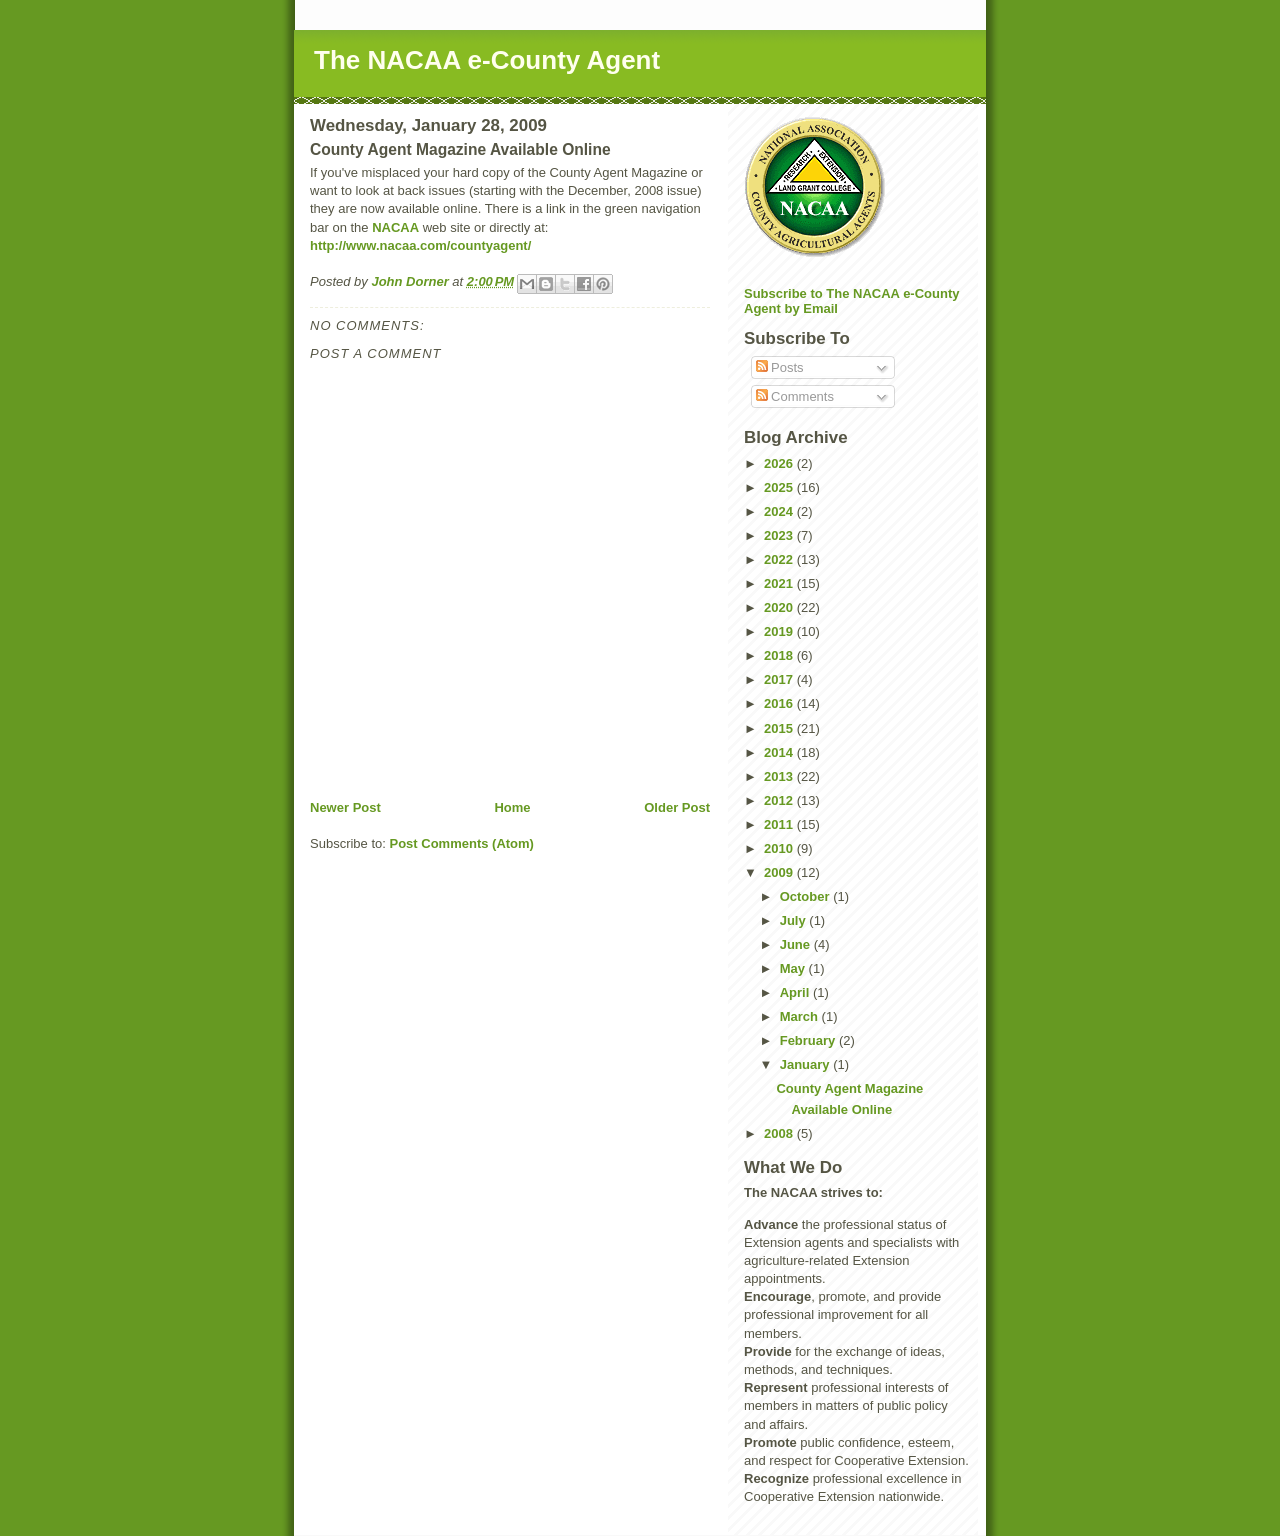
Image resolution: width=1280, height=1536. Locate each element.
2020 (780, 607)
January (806, 1064)
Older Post (677, 807)
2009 (780, 872)
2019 (780, 631)
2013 (780, 776)
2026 (780, 463)
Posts (780, 367)
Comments (795, 396)
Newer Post (345, 807)
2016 (780, 703)
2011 (780, 824)
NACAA (395, 227)
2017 (780, 679)
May (794, 968)
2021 (780, 583)
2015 (780, 728)
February (809, 1040)
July (795, 920)
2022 (780, 559)
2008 (780, 1133)
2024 (780, 511)
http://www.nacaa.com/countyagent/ (420, 245)
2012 (780, 800)
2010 (780, 848)
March (801, 1016)
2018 (780, 655)
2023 (780, 535)
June (797, 944)
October (806, 896)
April (796, 992)
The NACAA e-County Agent (487, 60)
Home (512, 807)
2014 (780, 752)
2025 (780, 487)
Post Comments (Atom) (462, 843)
